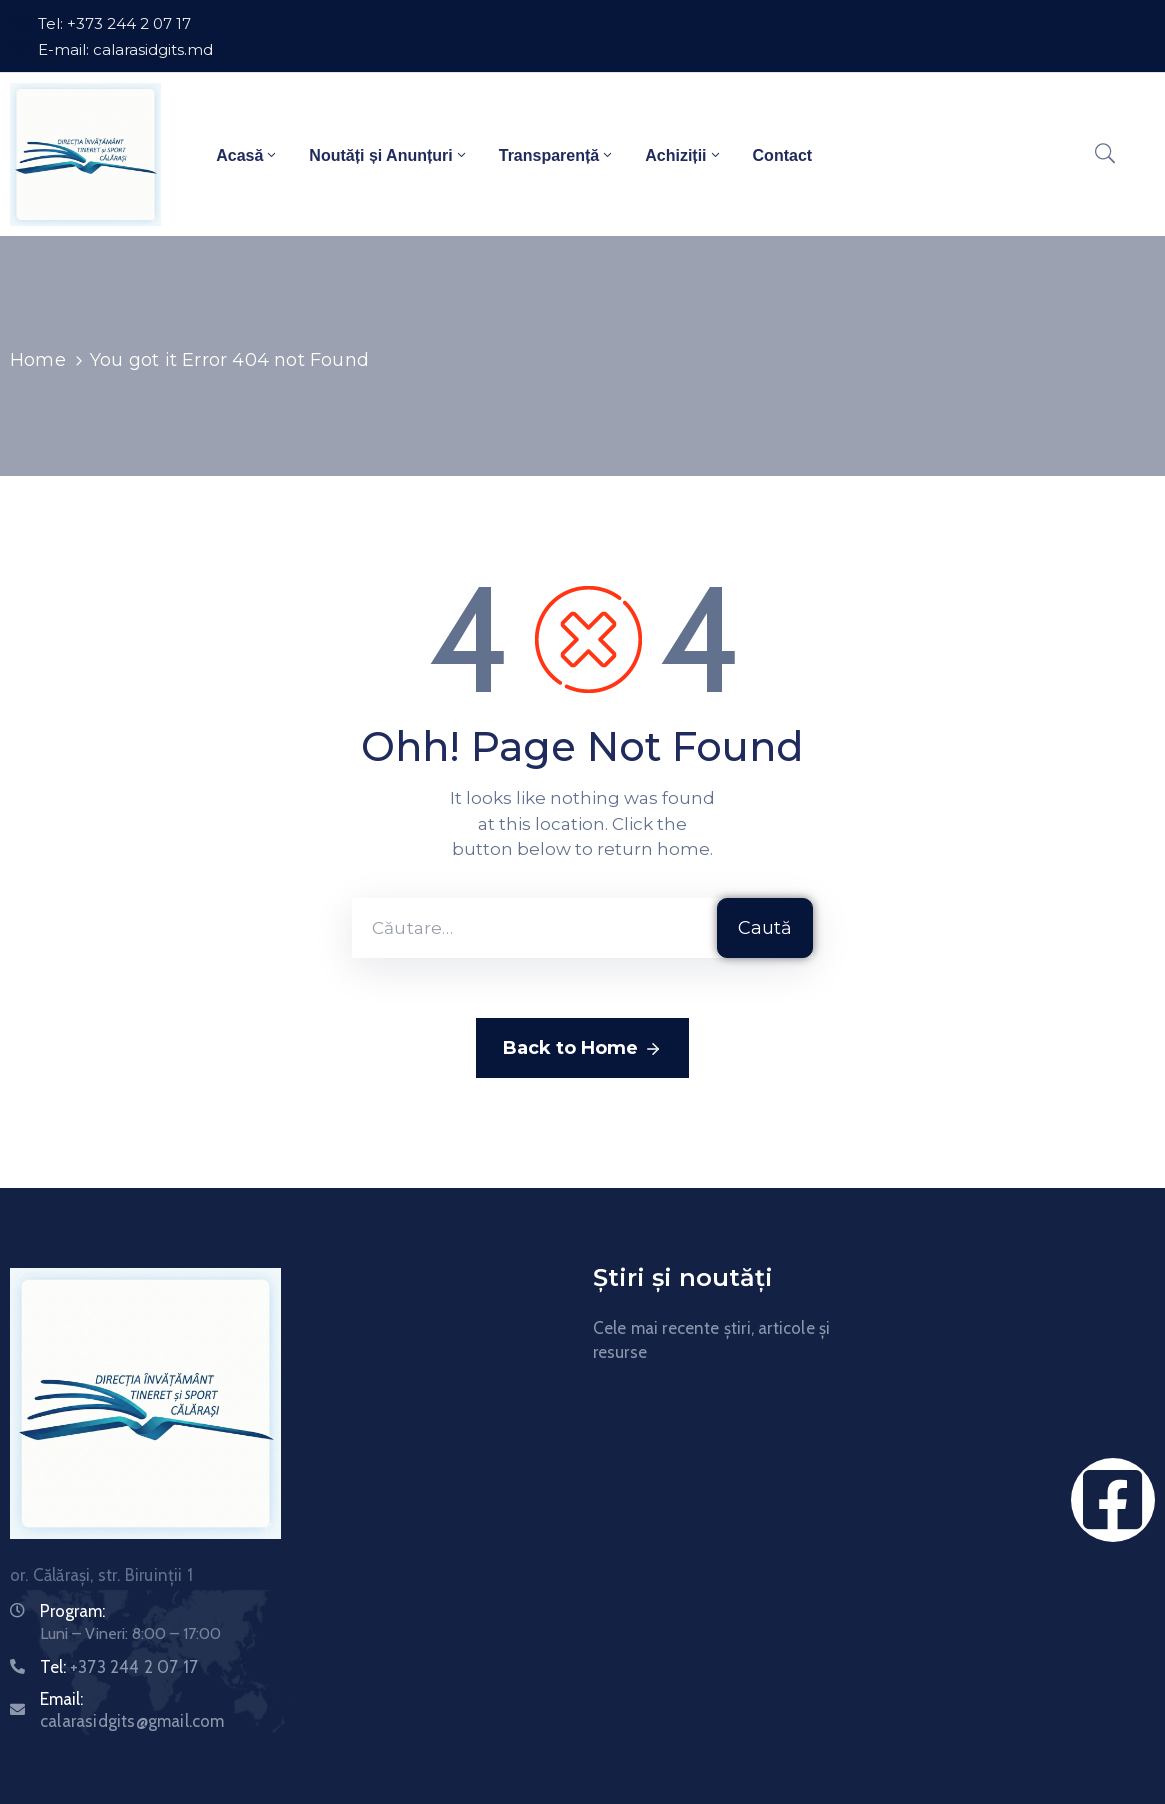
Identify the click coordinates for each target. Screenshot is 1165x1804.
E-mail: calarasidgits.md (125, 49)
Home (38, 360)
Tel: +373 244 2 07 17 (114, 23)
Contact (783, 156)
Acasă (247, 154)
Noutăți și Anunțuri (388, 154)
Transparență (557, 154)
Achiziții (683, 154)
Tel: (119, 1667)
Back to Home (582, 1049)
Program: (72, 1611)
